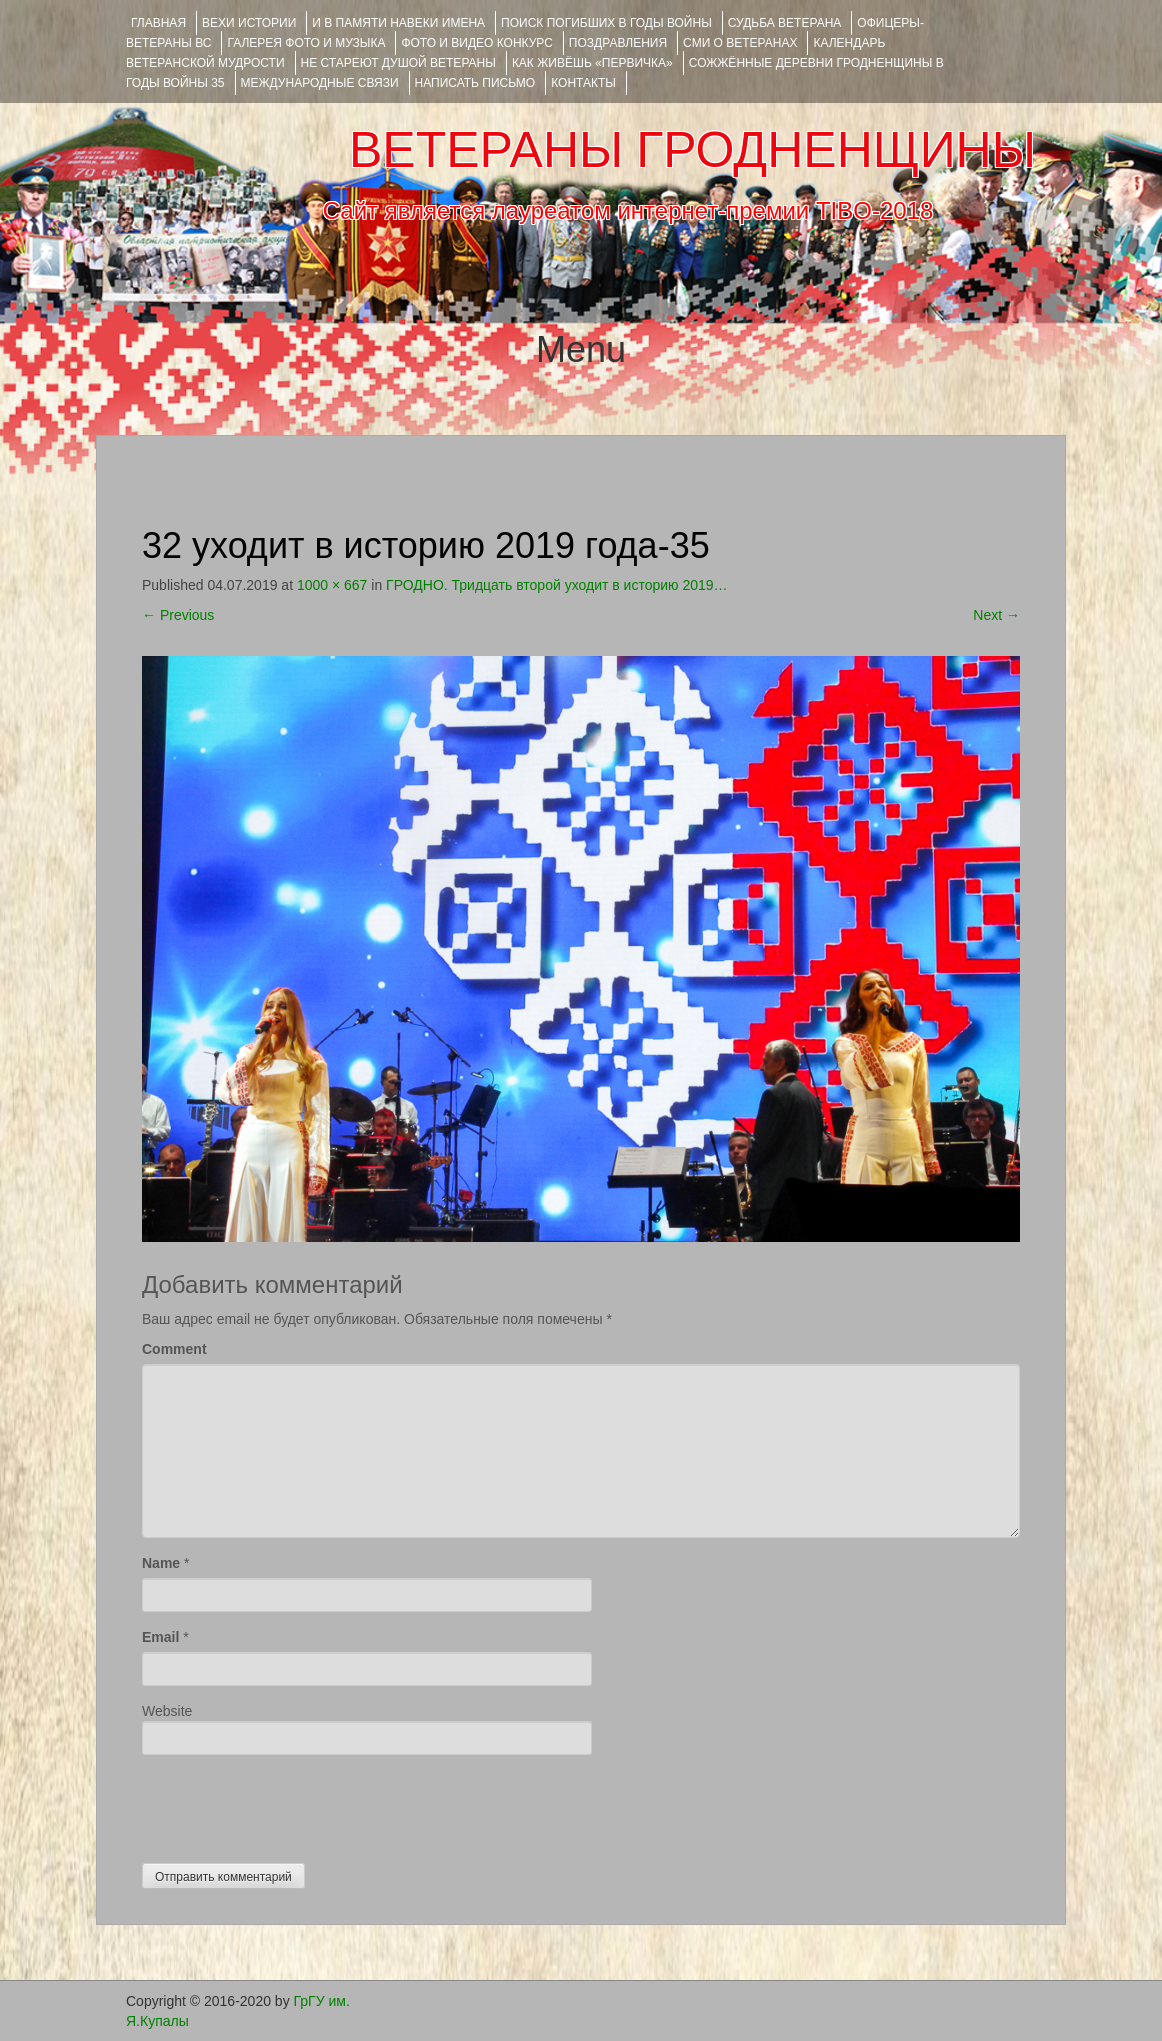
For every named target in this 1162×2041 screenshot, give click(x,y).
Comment (174, 1349)
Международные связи (320, 83)
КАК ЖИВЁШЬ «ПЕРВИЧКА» (592, 63)
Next (996, 615)
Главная (158, 23)
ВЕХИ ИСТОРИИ (249, 23)
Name (161, 1563)
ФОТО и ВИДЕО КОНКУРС (476, 43)
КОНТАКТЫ (583, 83)
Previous (178, 615)
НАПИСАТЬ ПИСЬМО (475, 83)
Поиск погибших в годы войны (606, 23)
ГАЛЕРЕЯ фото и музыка (306, 43)
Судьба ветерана (785, 23)
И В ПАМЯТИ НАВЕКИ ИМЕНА (398, 23)
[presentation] (294, 1804)
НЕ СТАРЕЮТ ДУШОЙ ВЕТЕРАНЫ (398, 63)
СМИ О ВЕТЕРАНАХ (740, 43)
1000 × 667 (332, 585)
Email (160, 1637)
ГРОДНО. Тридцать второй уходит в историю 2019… (556, 585)
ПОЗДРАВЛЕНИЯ (618, 43)
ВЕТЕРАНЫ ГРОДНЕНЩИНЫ (692, 150)
